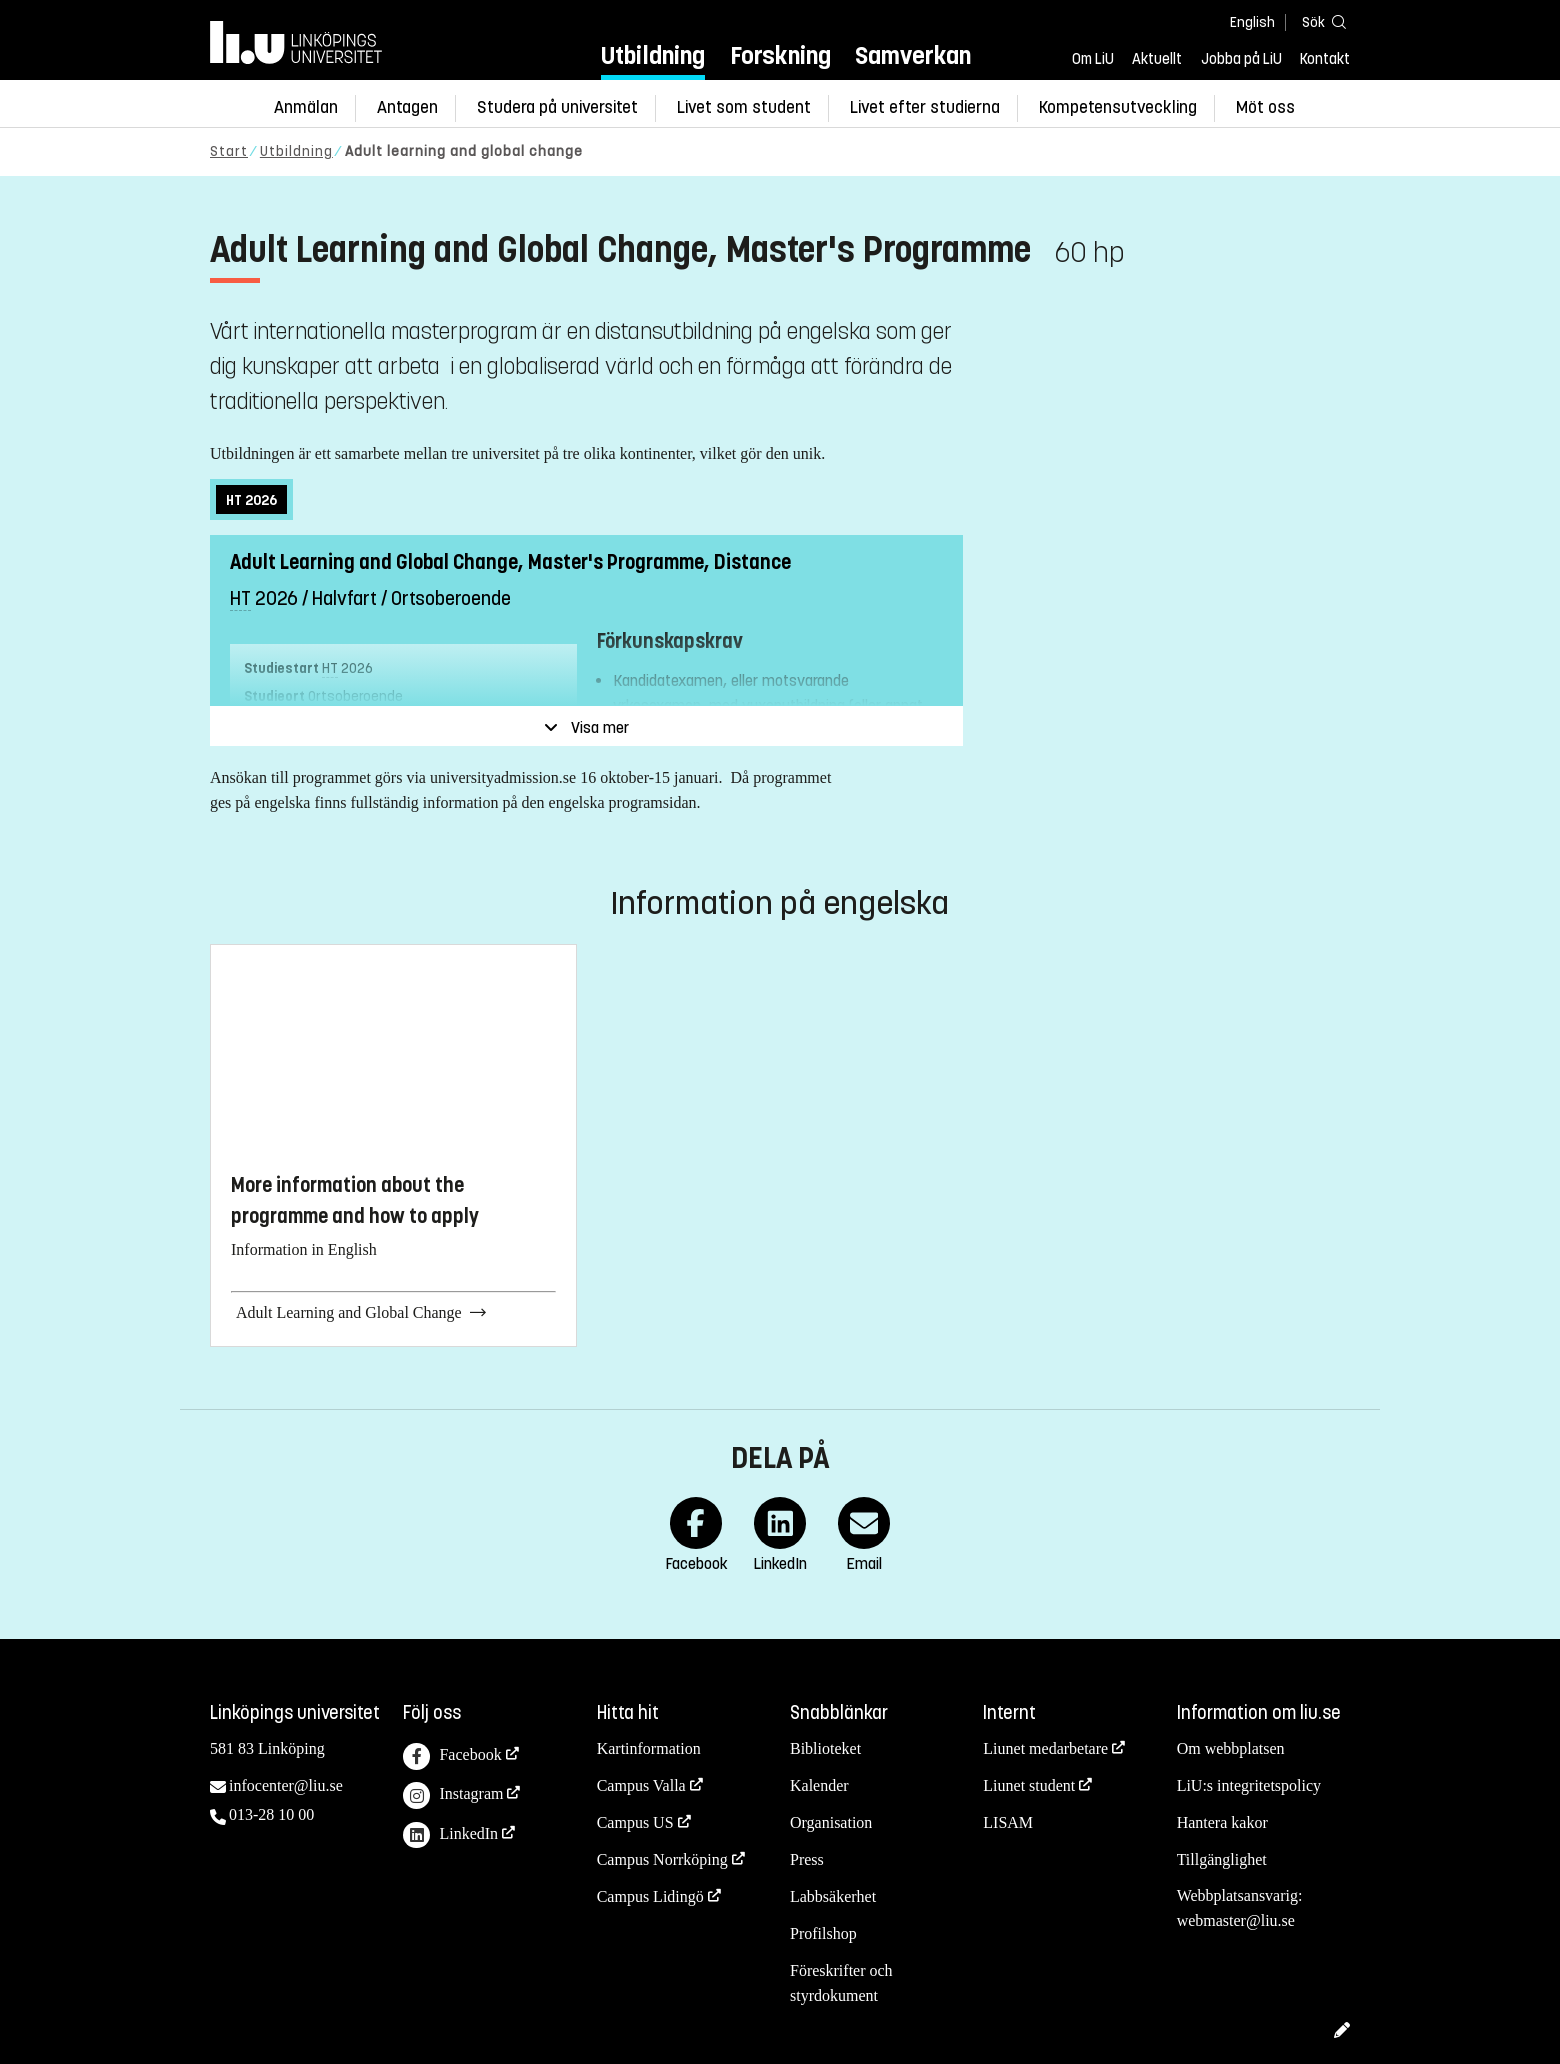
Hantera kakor (1222, 1822)
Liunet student (1029, 1785)
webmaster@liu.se (1236, 1920)
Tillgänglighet (1222, 1859)
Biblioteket (825, 1748)
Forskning (780, 55)
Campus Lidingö (650, 1896)
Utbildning (653, 55)
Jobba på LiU (1241, 59)
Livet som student (744, 107)
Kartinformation (649, 1748)
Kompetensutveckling (1118, 107)
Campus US (635, 1822)
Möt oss (1265, 107)
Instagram (453, 1795)
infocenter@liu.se (286, 1785)
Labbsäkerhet (833, 1896)
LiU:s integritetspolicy (1249, 1785)
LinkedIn (450, 1835)
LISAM (1008, 1822)
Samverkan (913, 55)
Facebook (452, 1756)
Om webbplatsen (1231, 1748)
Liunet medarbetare (1045, 1748)
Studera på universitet (557, 107)
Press (807, 1859)
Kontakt (1325, 59)
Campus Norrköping (662, 1859)
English (1252, 22)
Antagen (407, 107)
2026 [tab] (251, 501)
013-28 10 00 (271, 1814)
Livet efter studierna (925, 107)
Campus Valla (641, 1785)
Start (229, 151)
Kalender (819, 1785)
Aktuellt (1157, 59)
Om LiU (1093, 59)
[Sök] (1320, 21)
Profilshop (823, 1933)
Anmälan (306, 107)
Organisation (831, 1822)
